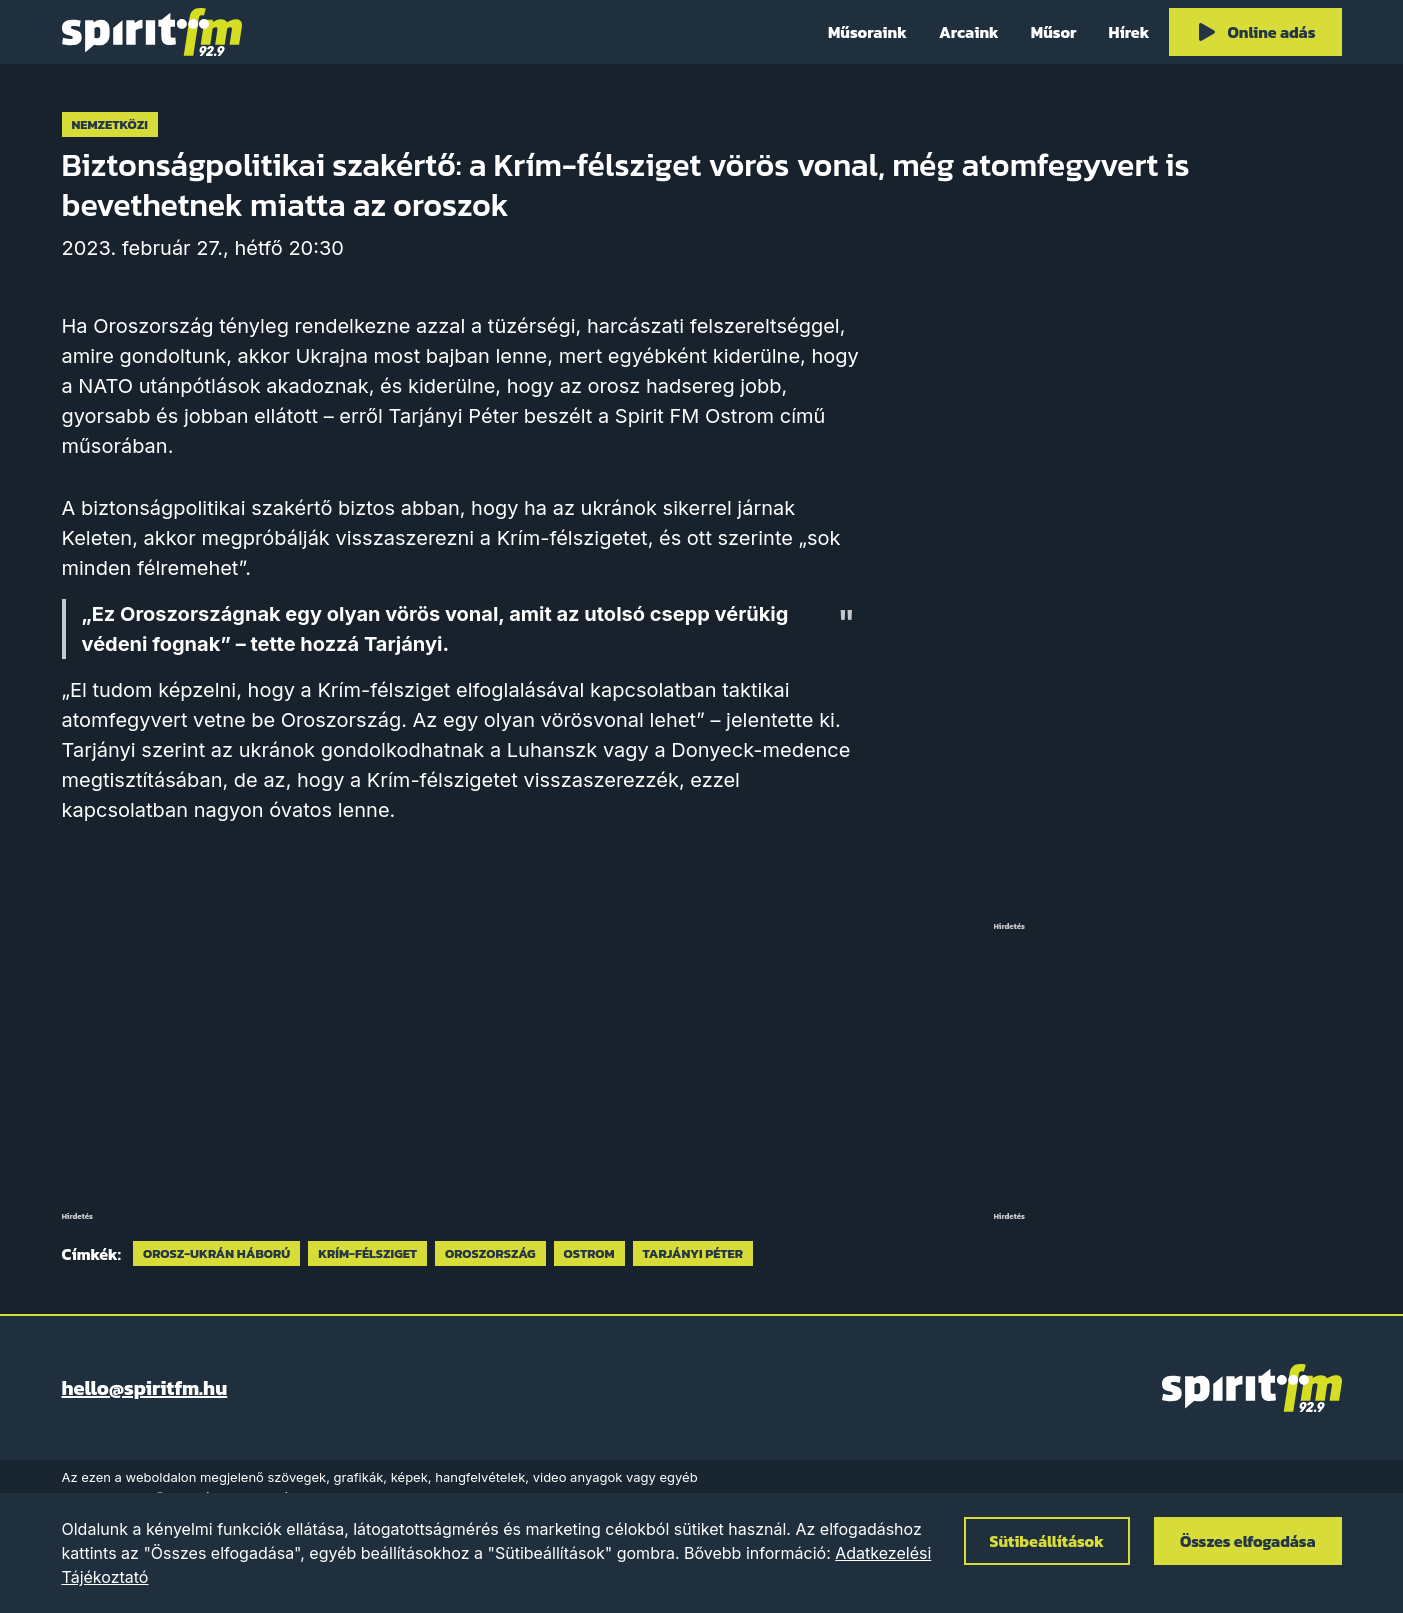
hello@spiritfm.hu (145, 1388)
